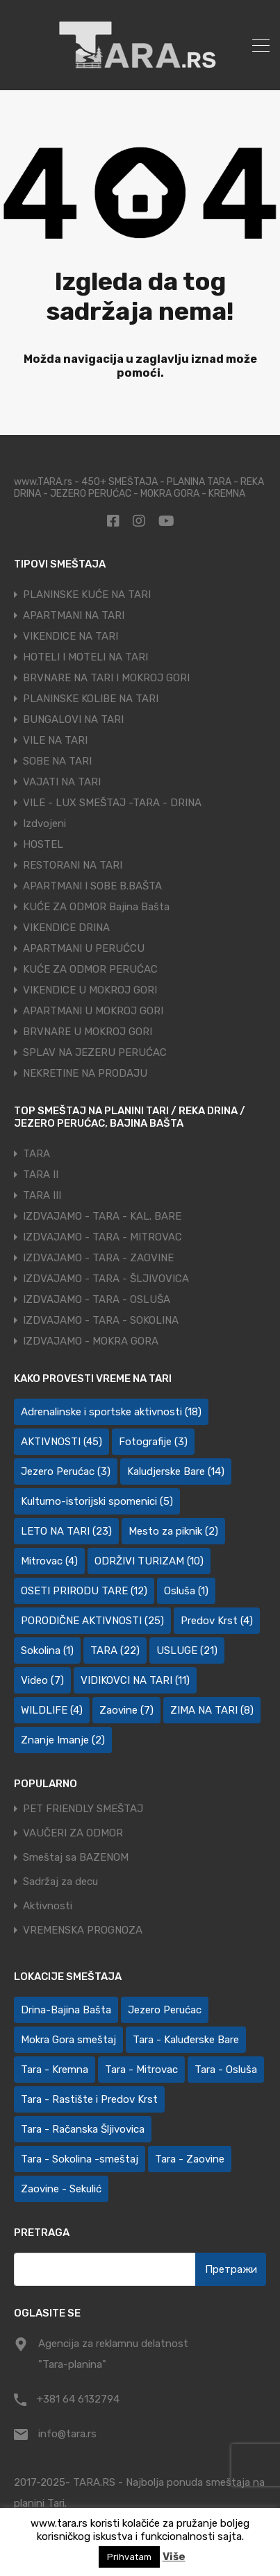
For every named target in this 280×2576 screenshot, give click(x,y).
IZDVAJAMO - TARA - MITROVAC (102, 1237)
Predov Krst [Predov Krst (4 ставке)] (217, 1620)
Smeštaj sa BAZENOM (76, 1857)
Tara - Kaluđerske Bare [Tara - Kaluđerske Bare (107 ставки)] (186, 2039)
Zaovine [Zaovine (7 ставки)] (126, 1710)
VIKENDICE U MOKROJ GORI (90, 990)
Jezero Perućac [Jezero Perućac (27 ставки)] (164, 2010)
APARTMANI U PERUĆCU (84, 948)
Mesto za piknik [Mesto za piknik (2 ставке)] (173, 1531)
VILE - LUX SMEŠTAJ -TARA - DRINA (112, 802)
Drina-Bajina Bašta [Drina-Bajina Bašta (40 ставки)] (66, 2010)
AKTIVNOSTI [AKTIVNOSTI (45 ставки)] (61, 1441)
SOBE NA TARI (57, 761)
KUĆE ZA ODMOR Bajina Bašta (96, 907)
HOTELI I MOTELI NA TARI (85, 657)
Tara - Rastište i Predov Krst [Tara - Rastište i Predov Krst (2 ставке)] (89, 2099)
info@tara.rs (67, 2434)
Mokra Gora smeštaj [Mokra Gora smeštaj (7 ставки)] (68, 2039)
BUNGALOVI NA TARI (73, 719)
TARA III (42, 1195)
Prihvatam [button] (129, 2557)
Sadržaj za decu (60, 1882)
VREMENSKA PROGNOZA (82, 1930)
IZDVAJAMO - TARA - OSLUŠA (96, 1299)
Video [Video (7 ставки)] (42, 1680)
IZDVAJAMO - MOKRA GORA (90, 1341)
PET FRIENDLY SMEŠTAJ (83, 1809)
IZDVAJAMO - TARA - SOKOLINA (101, 1320)
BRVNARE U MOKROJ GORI (87, 1031)
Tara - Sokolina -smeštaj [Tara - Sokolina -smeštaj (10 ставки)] (79, 2159)
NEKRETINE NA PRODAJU (85, 1073)
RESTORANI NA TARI (72, 865)
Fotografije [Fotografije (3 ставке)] (153, 1441)
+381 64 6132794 (78, 2399)
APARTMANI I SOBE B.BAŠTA (92, 886)
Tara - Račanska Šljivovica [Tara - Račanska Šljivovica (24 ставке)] (83, 2129)
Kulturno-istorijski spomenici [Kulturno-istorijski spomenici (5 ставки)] (97, 1501)
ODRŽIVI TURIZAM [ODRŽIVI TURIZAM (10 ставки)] (149, 1561)
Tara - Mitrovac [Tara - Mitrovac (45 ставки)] (141, 2069)
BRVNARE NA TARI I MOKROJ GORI (106, 678)
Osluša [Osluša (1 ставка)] (186, 1591)
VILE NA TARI (55, 740)
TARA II (40, 1174)
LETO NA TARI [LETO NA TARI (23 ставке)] (66, 1531)
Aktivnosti (47, 1906)
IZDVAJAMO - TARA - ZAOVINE (98, 1258)
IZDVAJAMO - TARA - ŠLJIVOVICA (106, 1278)
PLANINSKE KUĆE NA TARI (87, 594)
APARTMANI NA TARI (73, 615)
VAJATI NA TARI (62, 782)
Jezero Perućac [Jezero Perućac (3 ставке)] (65, 1471)
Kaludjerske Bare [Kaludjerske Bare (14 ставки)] (175, 1471)
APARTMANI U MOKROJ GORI (93, 1011)
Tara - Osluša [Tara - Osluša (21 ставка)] (226, 2069)
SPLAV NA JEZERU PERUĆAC (95, 1052)
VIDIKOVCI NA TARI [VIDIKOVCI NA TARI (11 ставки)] (135, 1680)
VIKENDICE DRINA (66, 927)
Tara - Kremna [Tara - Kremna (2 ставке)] (54, 2069)
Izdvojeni (44, 823)
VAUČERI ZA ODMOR (73, 1833)
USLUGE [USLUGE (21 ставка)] (186, 1650)
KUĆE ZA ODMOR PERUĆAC (90, 969)
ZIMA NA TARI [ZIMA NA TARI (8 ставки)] (212, 1710)
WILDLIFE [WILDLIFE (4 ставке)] (52, 1710)
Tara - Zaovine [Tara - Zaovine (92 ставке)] (189, 2159)
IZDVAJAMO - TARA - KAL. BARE (102, 1216)
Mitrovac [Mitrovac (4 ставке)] (49, 1561)
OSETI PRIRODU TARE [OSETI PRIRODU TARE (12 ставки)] (84, 1591)
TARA (36, 1154)
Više (174, 2556)
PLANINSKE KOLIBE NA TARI (90, 698)
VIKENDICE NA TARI (70, 636)
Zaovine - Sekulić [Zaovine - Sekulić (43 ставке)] (61, 2189)
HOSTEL (43, 844)
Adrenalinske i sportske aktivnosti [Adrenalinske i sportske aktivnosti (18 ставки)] (111, 1412)
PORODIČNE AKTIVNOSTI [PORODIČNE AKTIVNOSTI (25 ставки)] (92, 1620)
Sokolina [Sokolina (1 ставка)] (47, 1650)
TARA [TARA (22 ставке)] (115, 1650)
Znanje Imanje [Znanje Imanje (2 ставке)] (63, 1740)
